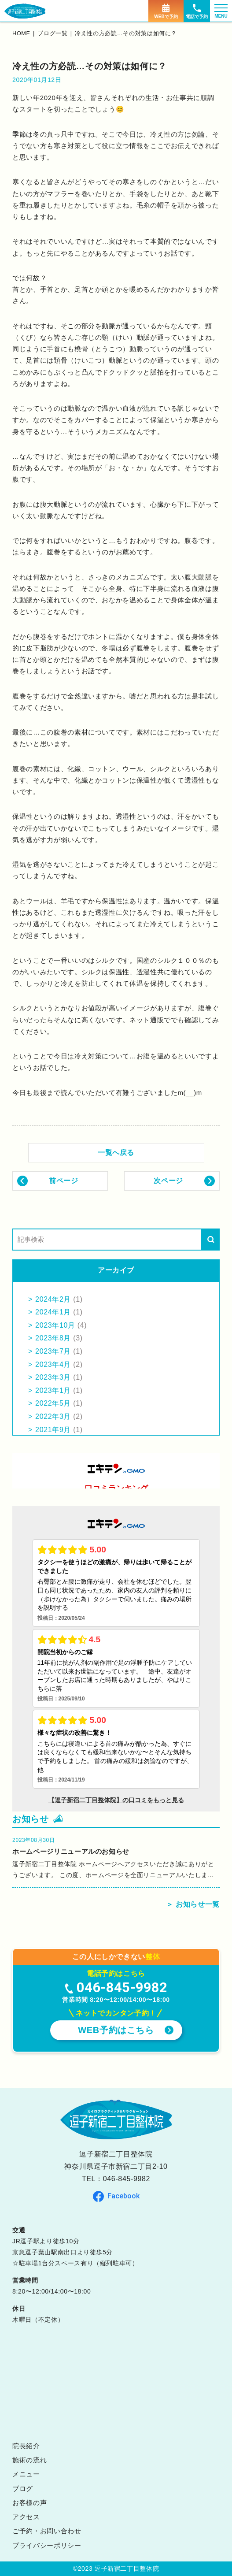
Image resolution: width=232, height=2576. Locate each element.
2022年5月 (53, 1403)
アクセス (26, 2516)
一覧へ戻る (116, 1152)
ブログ (22, 2488)
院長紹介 (26, 2446)
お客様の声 (29, 2502)
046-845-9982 (126, 2179)
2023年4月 (53, 1364)
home (21, 33)
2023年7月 (53, 1351)
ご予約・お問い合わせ (46, 2531)
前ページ (63, 1180)
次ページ (168, 1180)
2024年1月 (53, 1312)
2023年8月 (53, 1338)
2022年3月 (53, 1416)
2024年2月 (53, 1299)
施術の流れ (29, 2460)
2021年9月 (53, 1429)
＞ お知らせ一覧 (193, 1904)
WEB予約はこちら (116, 2030)
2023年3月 (53, 1377)
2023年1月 (53, 1390)
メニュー (26, 2474)
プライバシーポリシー (46, 2545)
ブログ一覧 (53, 33)
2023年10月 (55, 1325)
